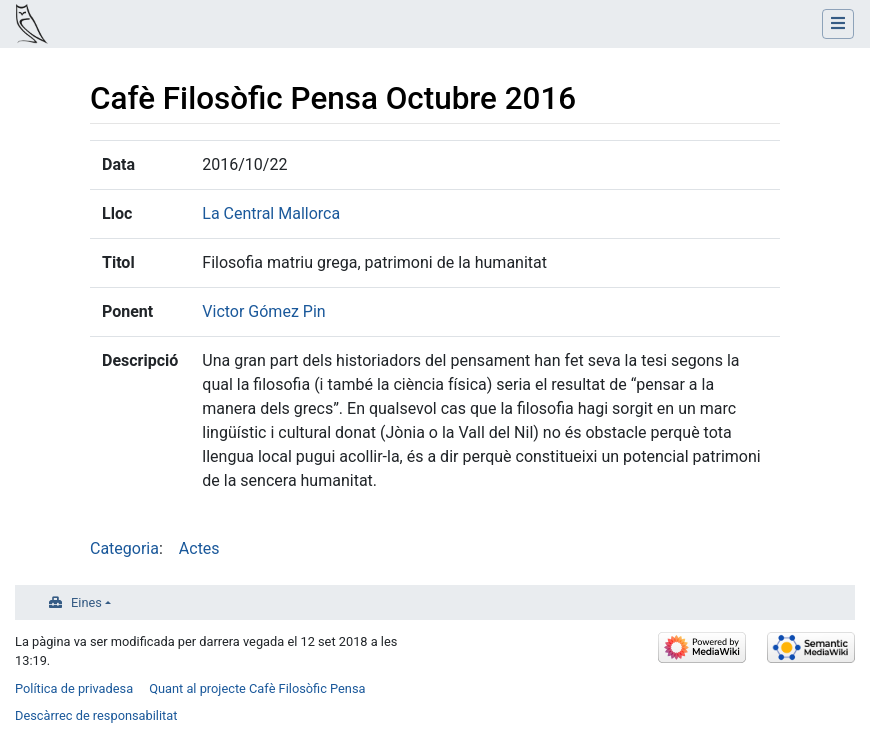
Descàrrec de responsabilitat (96, 715)
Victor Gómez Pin (263, 311)
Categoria (124, 548)
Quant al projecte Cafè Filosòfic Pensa (257, 688)
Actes (199, 548)
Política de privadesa (74, 688)
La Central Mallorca (271, 213)
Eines (86, 602)
